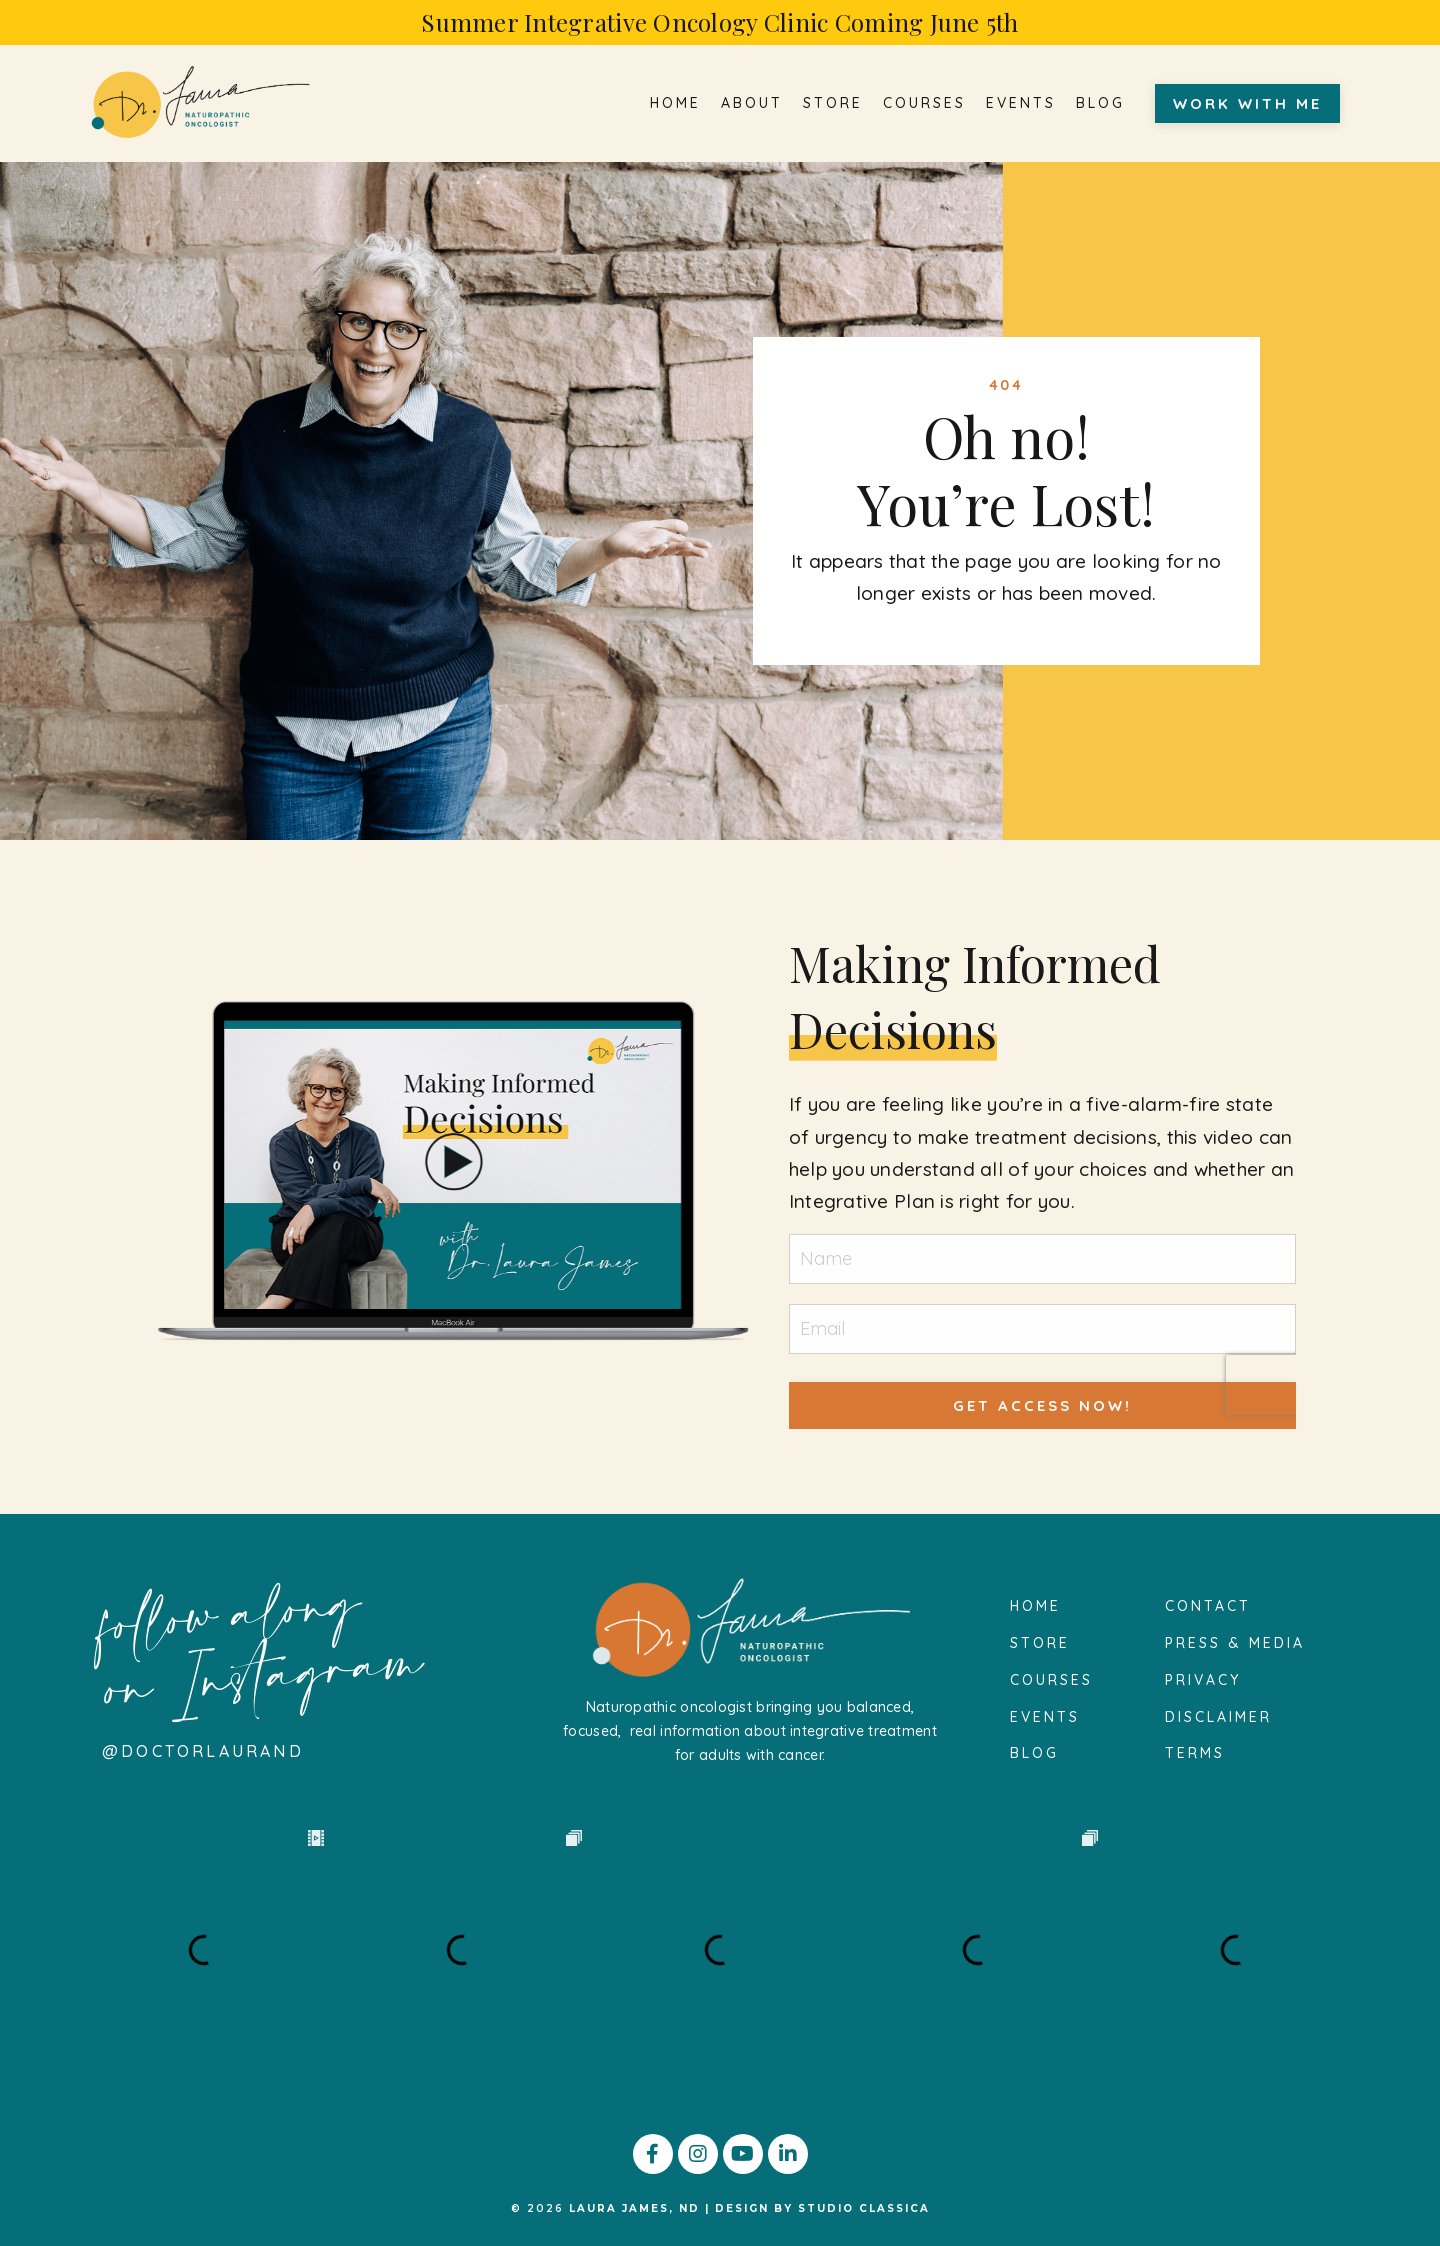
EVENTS (1021, 103)
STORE (833, 103)
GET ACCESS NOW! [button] (1042, 1405)
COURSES (924, 103)
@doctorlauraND (203, 1751)
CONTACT (1208, 1606)
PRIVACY (1203, 1680)
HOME (675, 103)
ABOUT (752, 103)
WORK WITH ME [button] (1247, 103)
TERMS (1195, 1753)
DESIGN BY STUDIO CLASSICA (822, 2208)
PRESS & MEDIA (1235, 1643)
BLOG (1100, 103)
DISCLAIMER (1218, 1717)
